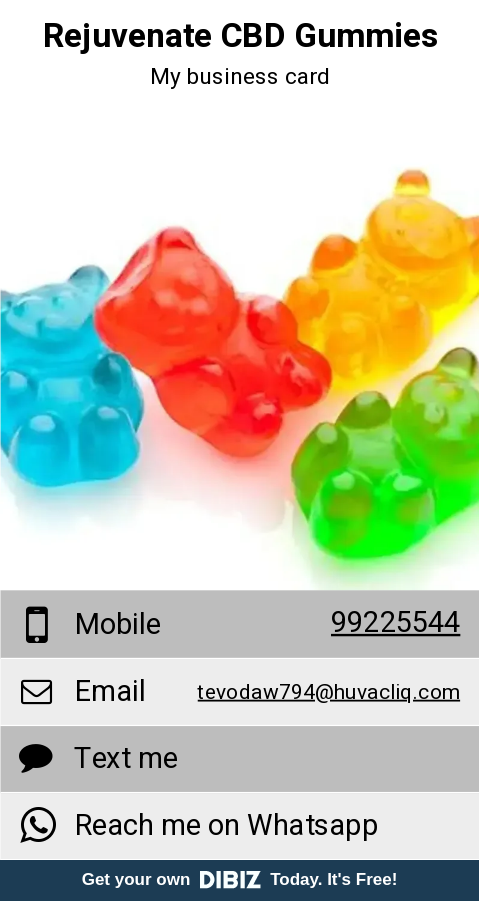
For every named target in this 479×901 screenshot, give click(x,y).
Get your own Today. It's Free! (240, 879)
